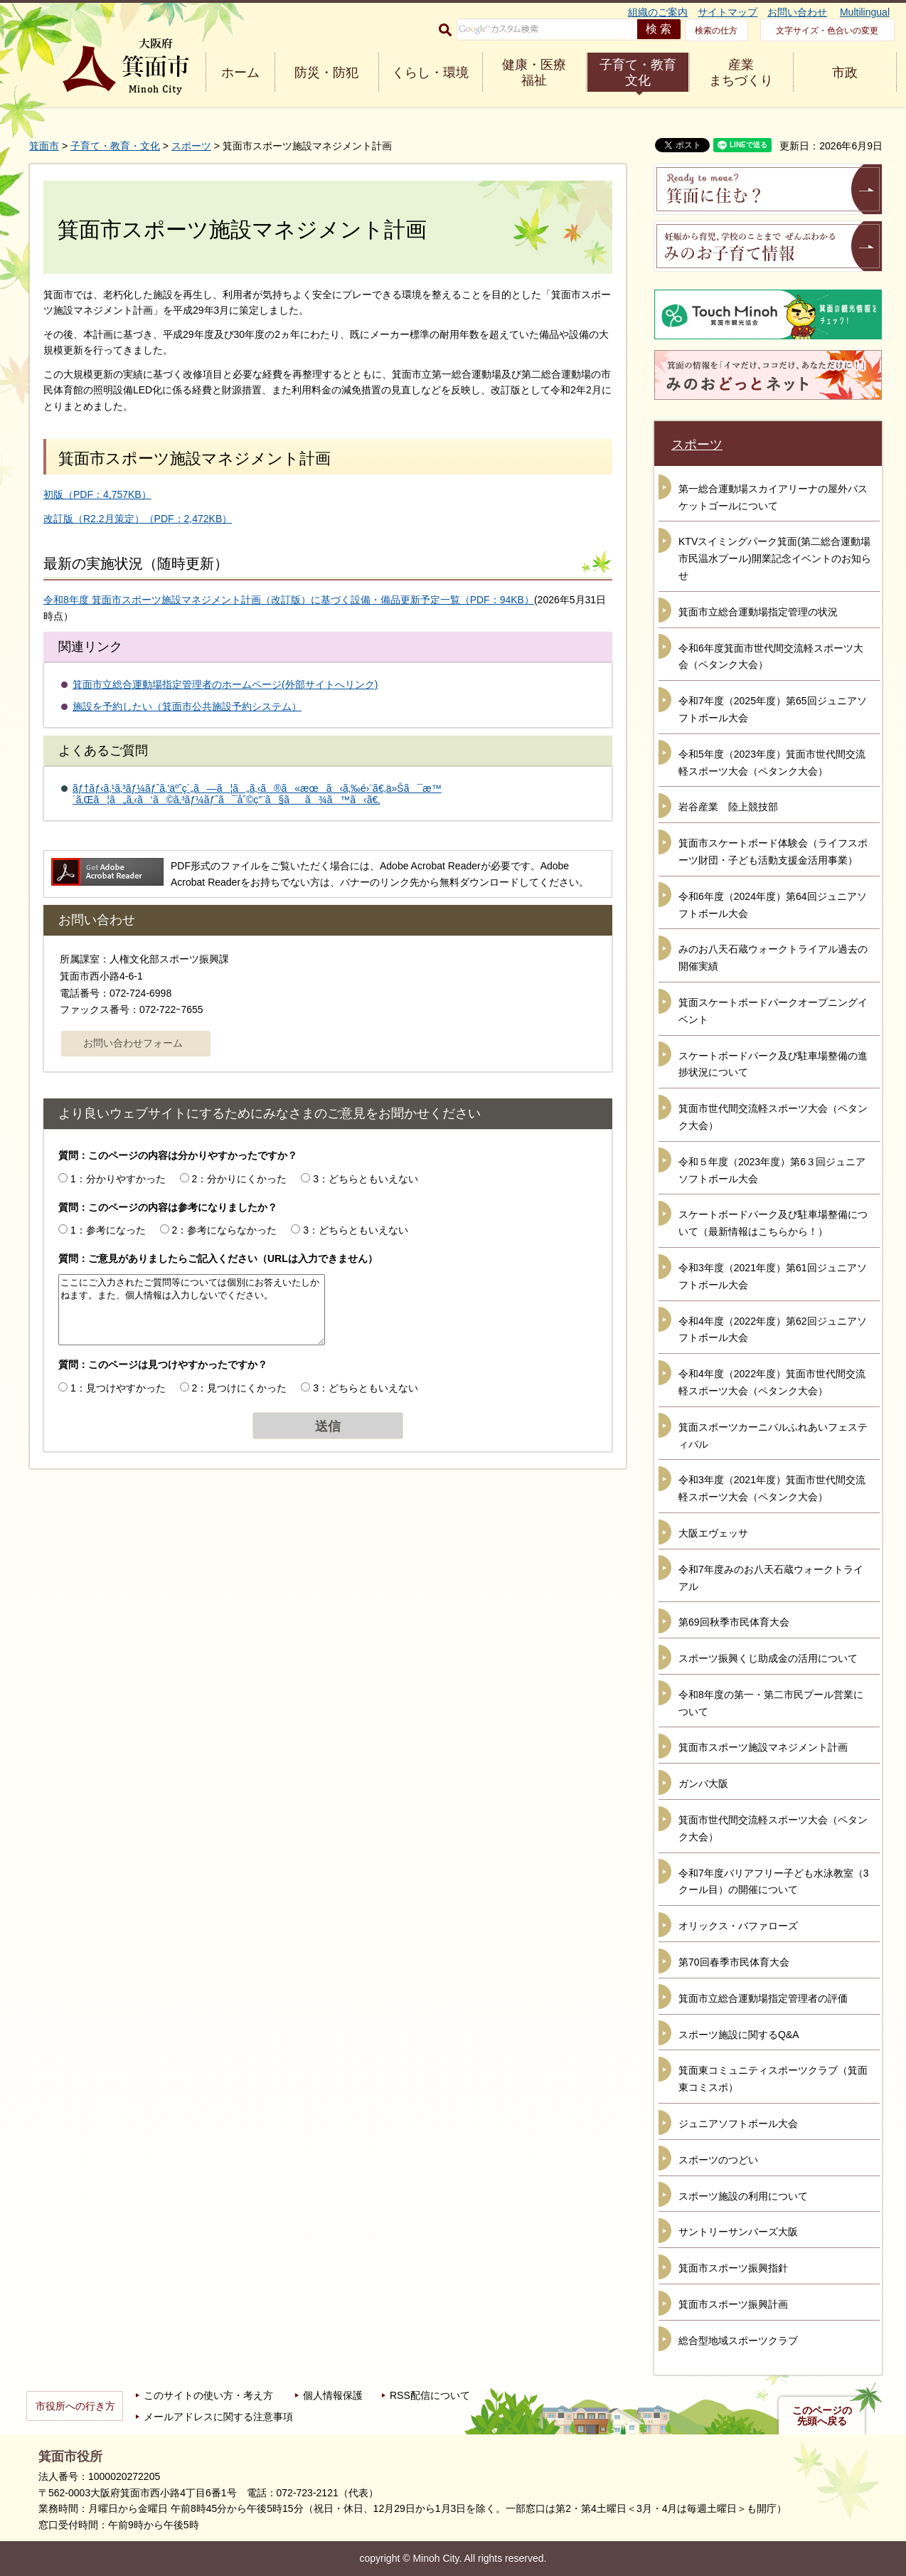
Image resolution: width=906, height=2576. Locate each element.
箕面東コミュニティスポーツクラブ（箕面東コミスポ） (773, 2078)
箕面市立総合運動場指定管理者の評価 (763, 1998)
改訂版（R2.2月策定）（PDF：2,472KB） (137, 518)
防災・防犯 (326, 72)
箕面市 (44, 146)
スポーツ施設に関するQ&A (738, 2034)
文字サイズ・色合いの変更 (827, 31)
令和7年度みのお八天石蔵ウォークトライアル (770, 1578)
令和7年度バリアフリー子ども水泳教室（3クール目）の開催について (773, 1881)
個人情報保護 (333, 2395)
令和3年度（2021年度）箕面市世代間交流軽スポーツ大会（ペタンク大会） (771, 1488)
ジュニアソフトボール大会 (738, 2123)
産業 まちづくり (741, 73)
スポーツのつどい (718, 2160)
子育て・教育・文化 (115, 146)
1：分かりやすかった (118, 1178)
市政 (845, 72)
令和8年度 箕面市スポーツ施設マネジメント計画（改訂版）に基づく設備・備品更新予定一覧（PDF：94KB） (288, 599)
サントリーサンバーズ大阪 (738, 2231)
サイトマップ (727, 12)
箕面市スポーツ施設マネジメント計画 (763, 1747)
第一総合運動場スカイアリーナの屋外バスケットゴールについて (773, 497)
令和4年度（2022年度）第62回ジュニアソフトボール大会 (772, 1329)
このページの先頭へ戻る (822, 2416)
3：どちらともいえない (365, 1178)
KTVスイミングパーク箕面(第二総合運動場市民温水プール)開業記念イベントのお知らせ (774, 558)
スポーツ (191, 146)
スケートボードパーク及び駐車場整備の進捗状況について (773, 1064)
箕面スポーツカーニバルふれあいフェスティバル (773, 1435)
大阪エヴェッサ (713, 1533)
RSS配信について (430, 2395)
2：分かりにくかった (239, 1178)
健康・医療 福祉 (534, 73)
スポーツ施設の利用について (743, 2196)
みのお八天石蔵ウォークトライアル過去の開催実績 (773, 957)
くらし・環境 (430, 72)
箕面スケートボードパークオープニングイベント (773, 1011)
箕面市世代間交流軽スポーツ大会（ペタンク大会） (773, 1117)
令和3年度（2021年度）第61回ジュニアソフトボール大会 (772, 1276)
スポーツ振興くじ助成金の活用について (768, 1658)
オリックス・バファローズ (738, 1925)
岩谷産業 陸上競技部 (728, 806)
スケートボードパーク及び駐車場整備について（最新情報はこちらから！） (773, 1223)
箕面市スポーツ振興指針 (733, 2268)
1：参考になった (108, 1230)
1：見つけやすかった (118, 1388)
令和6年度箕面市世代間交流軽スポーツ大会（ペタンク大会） (770, 656)
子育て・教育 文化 (637, 73)
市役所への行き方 (75, 2406)
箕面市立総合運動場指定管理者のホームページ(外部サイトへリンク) (225, 684)
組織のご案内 (658, 12)
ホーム (240, 72)
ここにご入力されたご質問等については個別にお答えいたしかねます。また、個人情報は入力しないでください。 (191, 1309)
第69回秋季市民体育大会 (733, 1622)
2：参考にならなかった (224, 1230)
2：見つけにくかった (239, 1388)
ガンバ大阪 (703, 1783)
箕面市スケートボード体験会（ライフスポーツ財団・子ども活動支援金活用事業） (773, 851)
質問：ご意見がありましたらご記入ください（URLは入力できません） (218, 1258)
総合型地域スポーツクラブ (738, 2340)
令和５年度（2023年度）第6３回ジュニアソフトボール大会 (771, 1170)
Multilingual (865, 12)
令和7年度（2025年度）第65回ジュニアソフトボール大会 (772, 709)
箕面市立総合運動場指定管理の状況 (758, 612)
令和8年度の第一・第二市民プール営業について (770, 1703)
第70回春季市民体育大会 (733, 1962)
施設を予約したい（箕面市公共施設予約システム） (187, 706)
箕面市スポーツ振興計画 (733, 2304)
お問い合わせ (797, 12)
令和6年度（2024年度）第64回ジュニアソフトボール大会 (772, 905)
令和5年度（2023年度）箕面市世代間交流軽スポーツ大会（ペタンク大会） (771, 762)
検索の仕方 (716, 31)
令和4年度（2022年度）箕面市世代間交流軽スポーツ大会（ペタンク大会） (771, 1382)
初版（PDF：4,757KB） (97, 494)
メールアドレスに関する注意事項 (218, 2416)
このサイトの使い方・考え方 (208, 2395)
